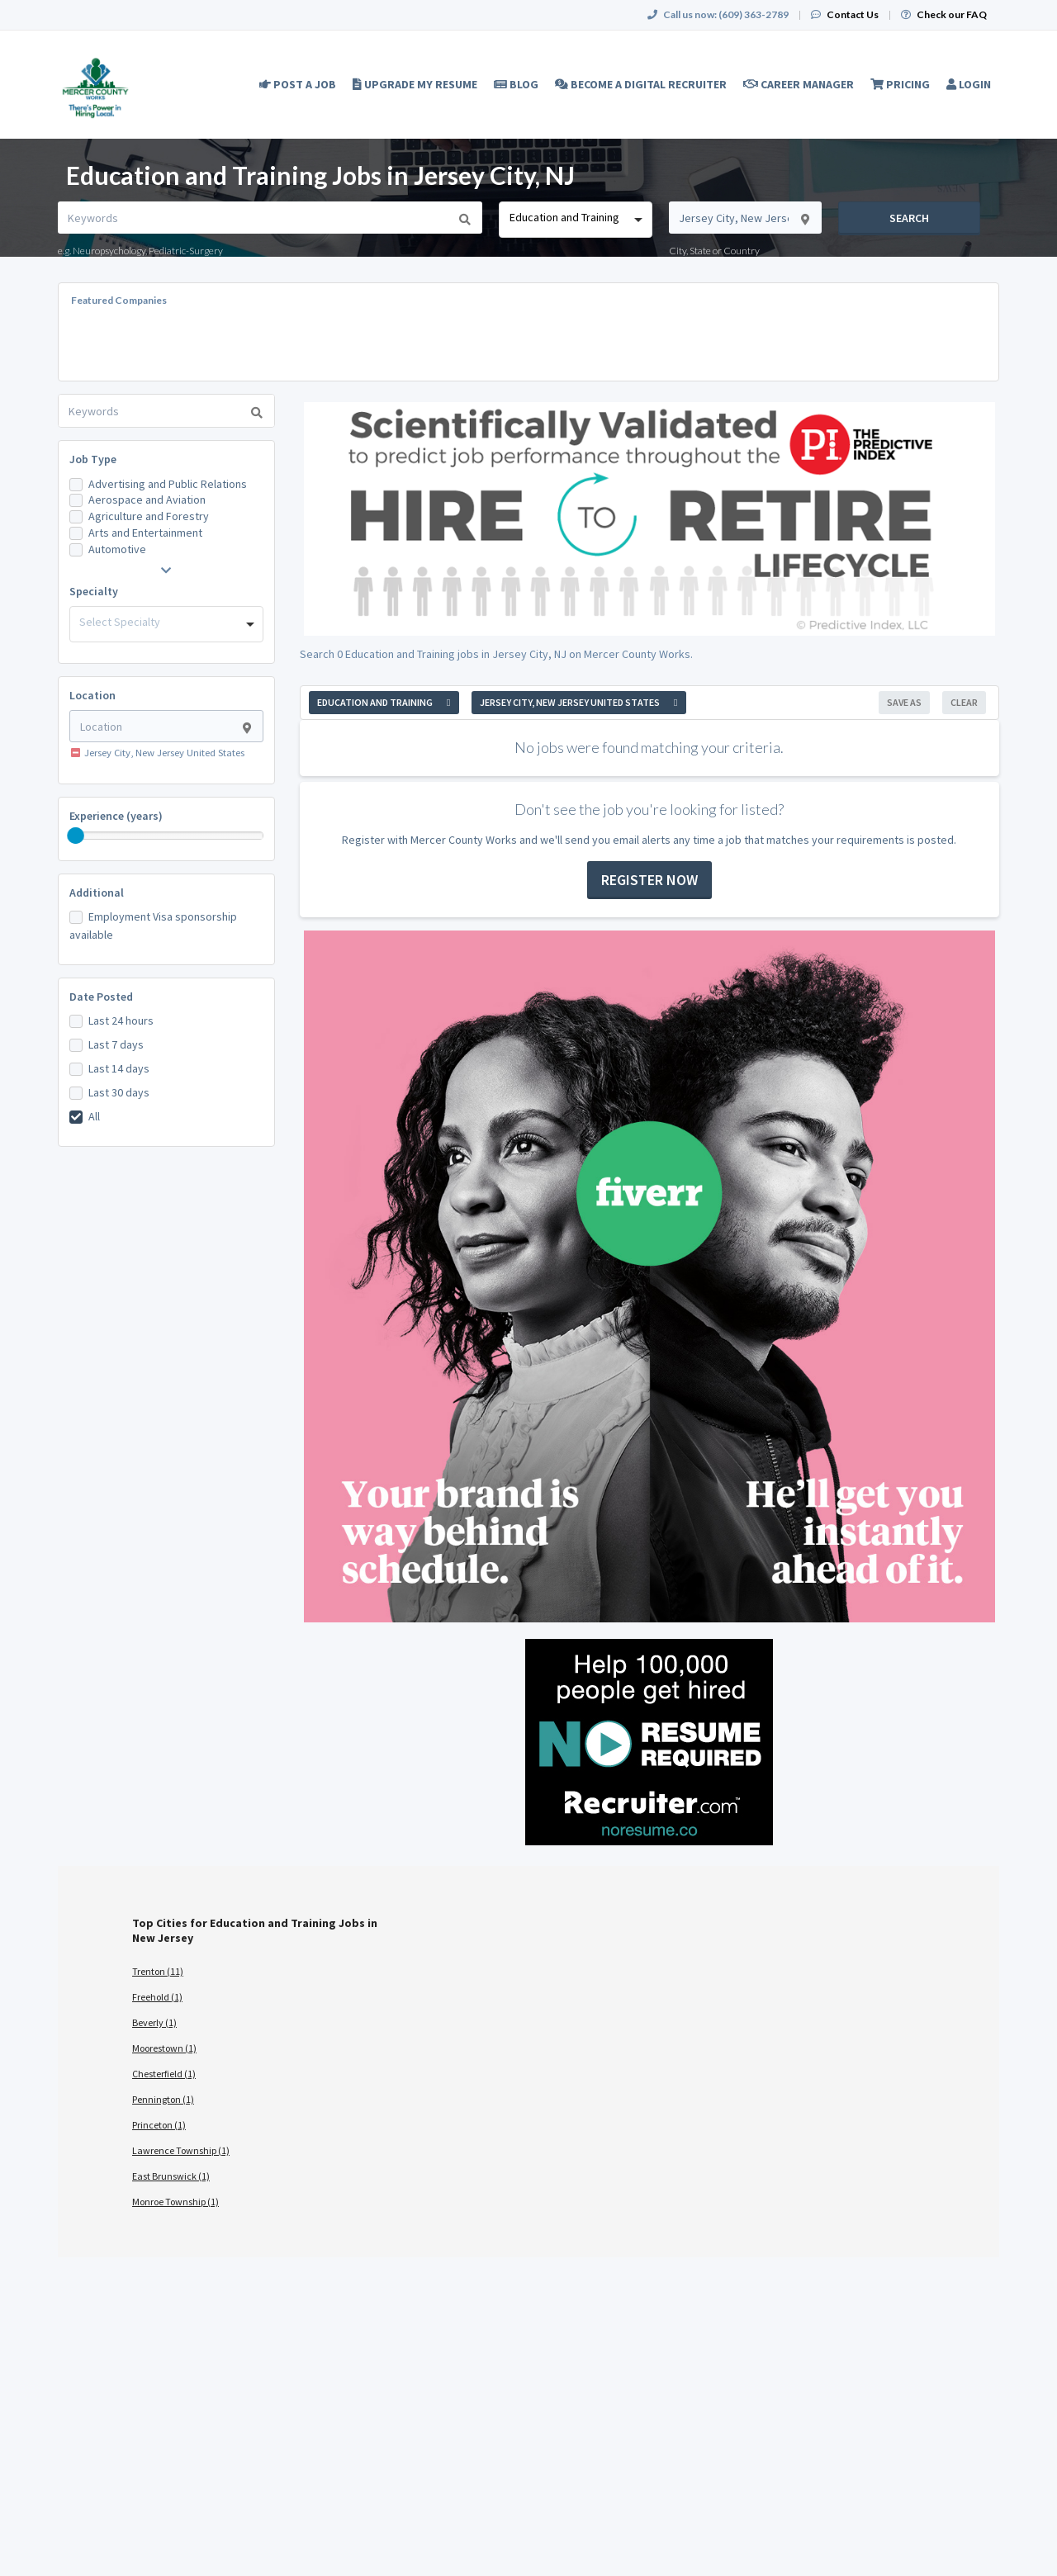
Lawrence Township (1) (181, 2150)
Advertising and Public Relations (167, 483)
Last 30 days (118, 1092)
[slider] (76, 835)
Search (909, 218)
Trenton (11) (157, 1971)
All (94, 1116)
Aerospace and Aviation (147, 499)
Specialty (93, 591)
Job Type (92, 459)
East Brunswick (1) (171, 2176)
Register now (649, 879)
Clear (964, 702)
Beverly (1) (154, 2022)
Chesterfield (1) (164, 2073)
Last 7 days (116, 1044)
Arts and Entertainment (145, 532)
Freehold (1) (157, 1997)
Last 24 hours (121, 1020)
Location (92, 695)
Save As (904, 702)
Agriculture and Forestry (148, 516)
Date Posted (101, 996)
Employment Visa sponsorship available (153, 925)
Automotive (117, 549)
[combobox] (575, 219)
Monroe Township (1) (175, 2201)
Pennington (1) (163, 2099)
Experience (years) (116, 815)
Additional (96, 892)
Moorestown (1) (164, 2048)
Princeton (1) (159, 2125)
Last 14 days (118, 1068)
